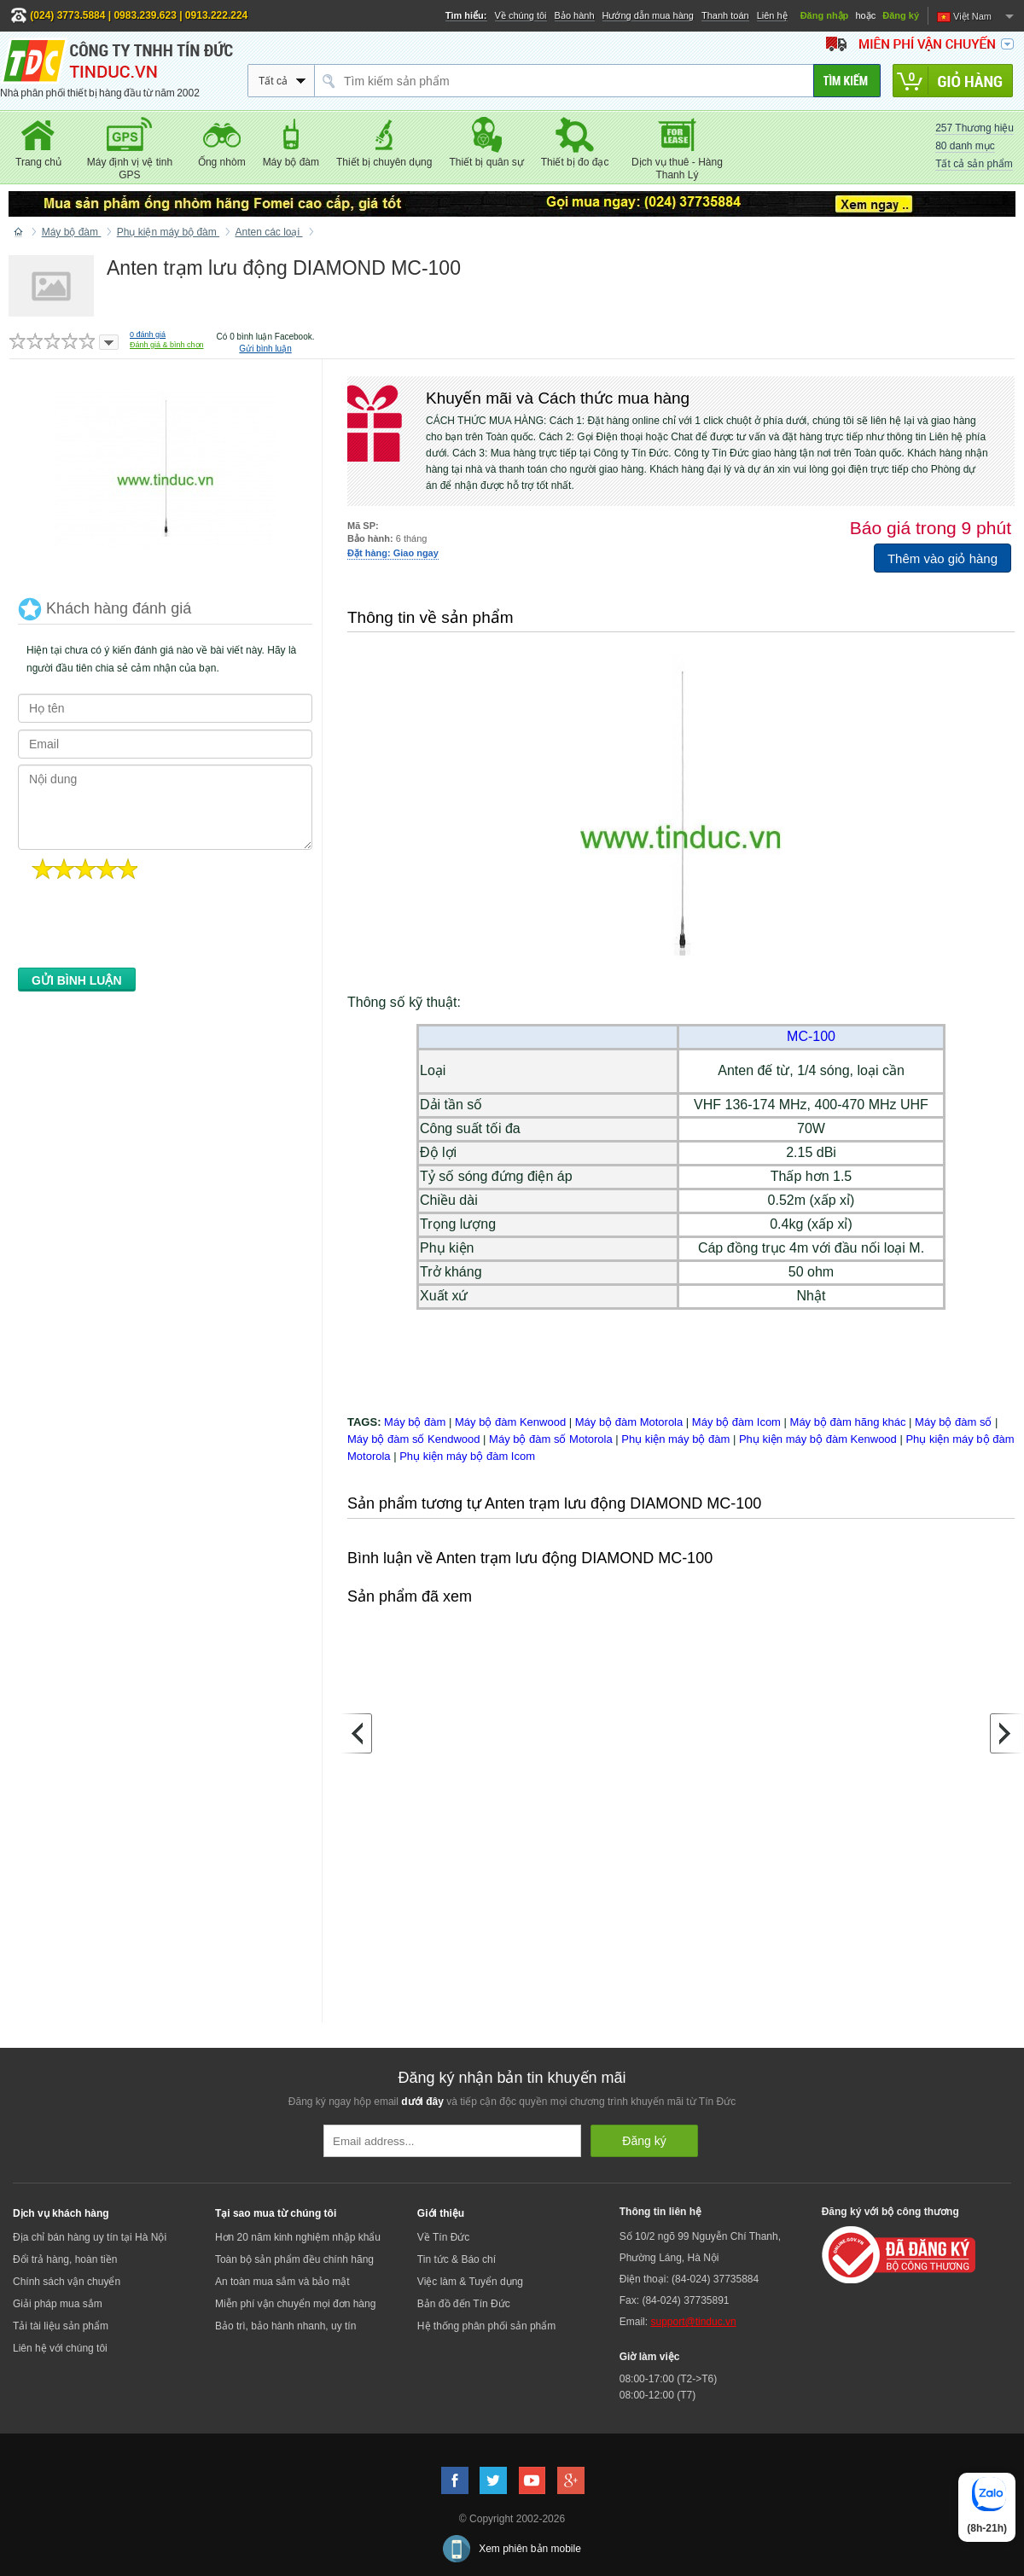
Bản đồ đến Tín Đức (463, 2304)
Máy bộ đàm (414, 1422)
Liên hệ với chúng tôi (60, 2348)
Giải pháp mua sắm (57, 2304)
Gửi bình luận (265, 348)
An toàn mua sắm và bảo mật (282, 2282)
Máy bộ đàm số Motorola (551, 1439)
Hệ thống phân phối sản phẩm (486, 2326)
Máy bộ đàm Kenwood (510, 1422)
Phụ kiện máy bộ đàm (675, 1439)
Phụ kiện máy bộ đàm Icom (467, 1456)
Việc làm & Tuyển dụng (470, 2282)
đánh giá (148, 334)
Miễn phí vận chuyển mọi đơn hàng (295, 2304)
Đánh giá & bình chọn (167, 344)
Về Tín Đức (443, 2237)
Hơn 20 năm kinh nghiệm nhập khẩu (298, 2237)
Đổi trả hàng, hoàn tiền (65, 2259)
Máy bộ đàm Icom (736, 1422)
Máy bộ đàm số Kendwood (413, 1439)
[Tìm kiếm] (847, 80)
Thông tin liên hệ (660, 2212)
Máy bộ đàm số (953, 1422)
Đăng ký (900, 15)
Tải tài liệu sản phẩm (60, 2326)
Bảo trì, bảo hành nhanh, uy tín (285, 2326)
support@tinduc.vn (693, 2322)
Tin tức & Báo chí (456, 2259)
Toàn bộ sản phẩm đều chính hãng (294, 2259)
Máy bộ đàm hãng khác (848, 1422)
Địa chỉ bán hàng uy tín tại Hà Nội (89, 2237)
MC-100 (811, 1036)
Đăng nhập (824, 15)
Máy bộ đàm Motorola (629, 1422)
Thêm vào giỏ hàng (942, 558)
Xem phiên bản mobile (530, 2549)
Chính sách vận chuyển (66, 2282)
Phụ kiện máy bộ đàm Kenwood (818, 1439)
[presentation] (147, 928)
